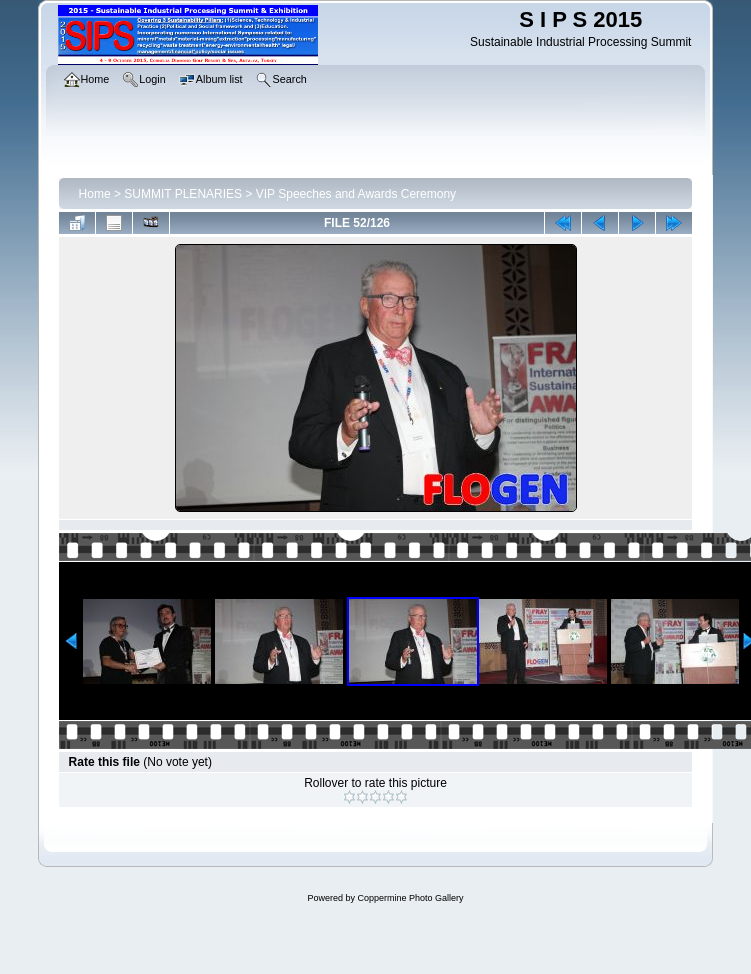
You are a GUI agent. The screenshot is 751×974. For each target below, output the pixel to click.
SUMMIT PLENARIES (183, 194)
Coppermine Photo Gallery (410, 898)
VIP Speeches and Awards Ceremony (356, 194)
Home (95, 194)
